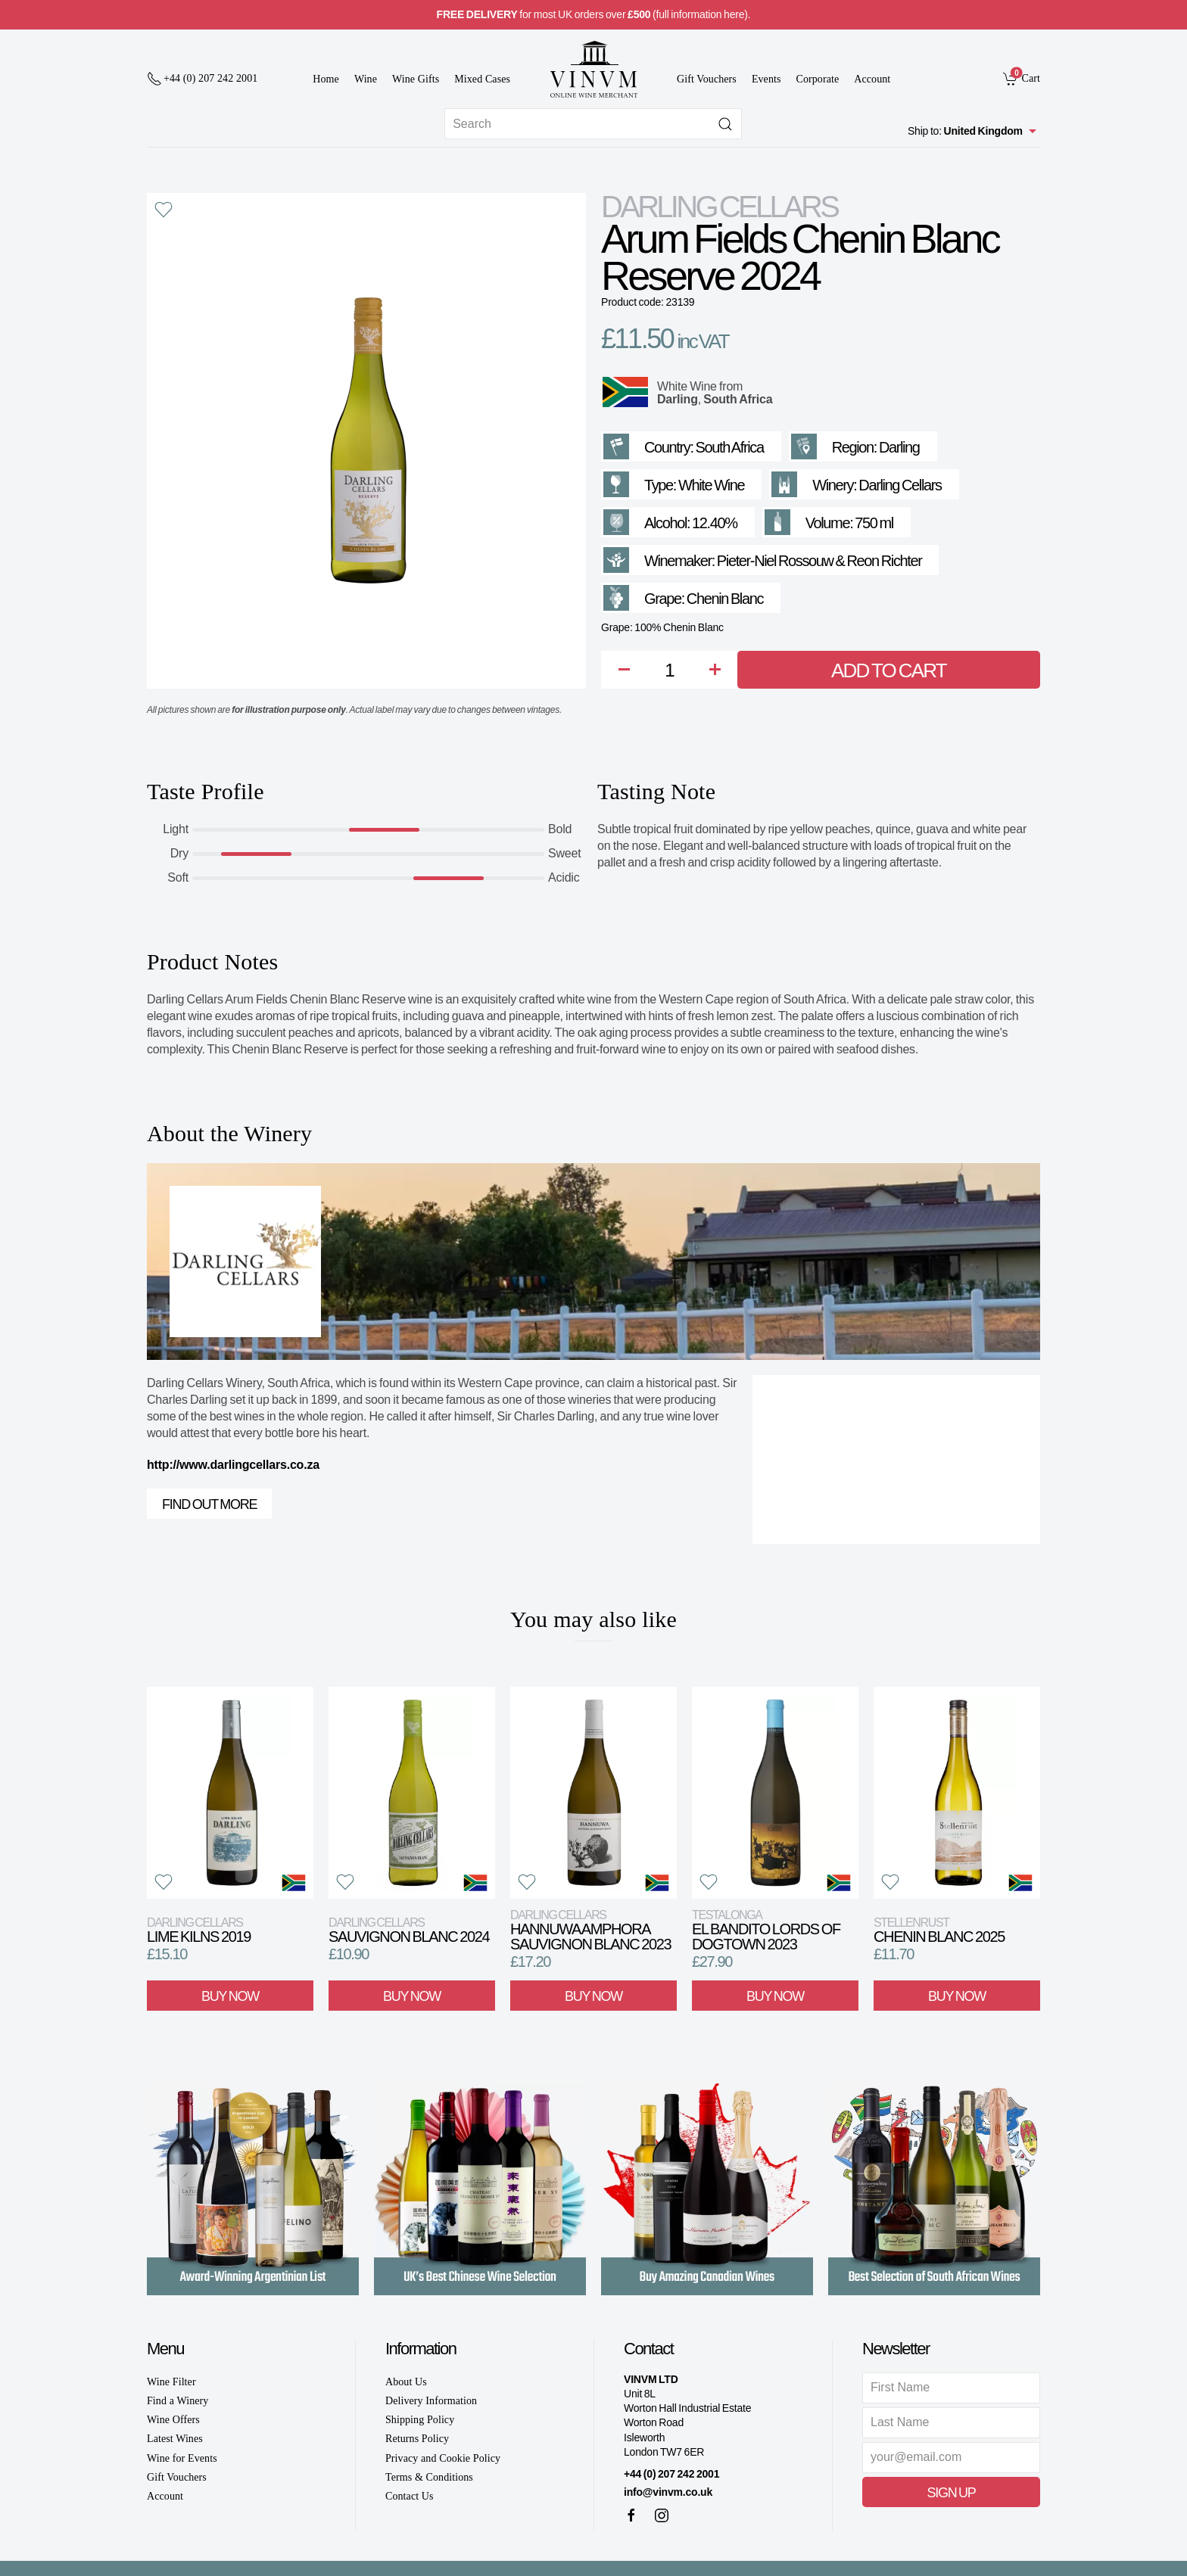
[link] (1021, 78)
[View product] (230, 1793)
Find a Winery (177, 2400)
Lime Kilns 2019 (199, 1930)
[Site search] (593, 123)
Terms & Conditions (429, 2477)
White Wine (687, 386)
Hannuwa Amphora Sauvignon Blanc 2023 (590, 1930)
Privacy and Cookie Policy (442, 2458)
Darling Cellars (719, 206)
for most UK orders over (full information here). (594, 14)
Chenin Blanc (725, 598)
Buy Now (230, 1995)
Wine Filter (171, 2382)
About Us (406, 2382)
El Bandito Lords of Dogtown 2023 (766, 1930)
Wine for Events (182, 2458)
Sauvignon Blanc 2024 (409, 1930)
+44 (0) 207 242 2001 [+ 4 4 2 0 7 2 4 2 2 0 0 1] (671, 2474)
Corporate (818, 79)
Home (326, 79)
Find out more (209, 1504)
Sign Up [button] (951, 2492)
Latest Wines (175, 2438)
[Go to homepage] (593, 69)
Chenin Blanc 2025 (939, 1930)
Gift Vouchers (707, 79)
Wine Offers (173, 2419)
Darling (677, 399)
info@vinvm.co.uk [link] (668, 2492)
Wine (365, 79)
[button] (163, 210)
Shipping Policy (419, 2419)
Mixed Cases (482, 79)
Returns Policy (417, 2438)
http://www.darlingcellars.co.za (233, 1464)
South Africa (737, 399)
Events (766, 79)
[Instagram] (661, 2515)
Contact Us (409, 2496)
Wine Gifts (415, 79)
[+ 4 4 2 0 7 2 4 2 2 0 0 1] (202, 78)
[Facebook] (631, 2515)
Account (872, 79)
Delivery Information (431, 2400)
